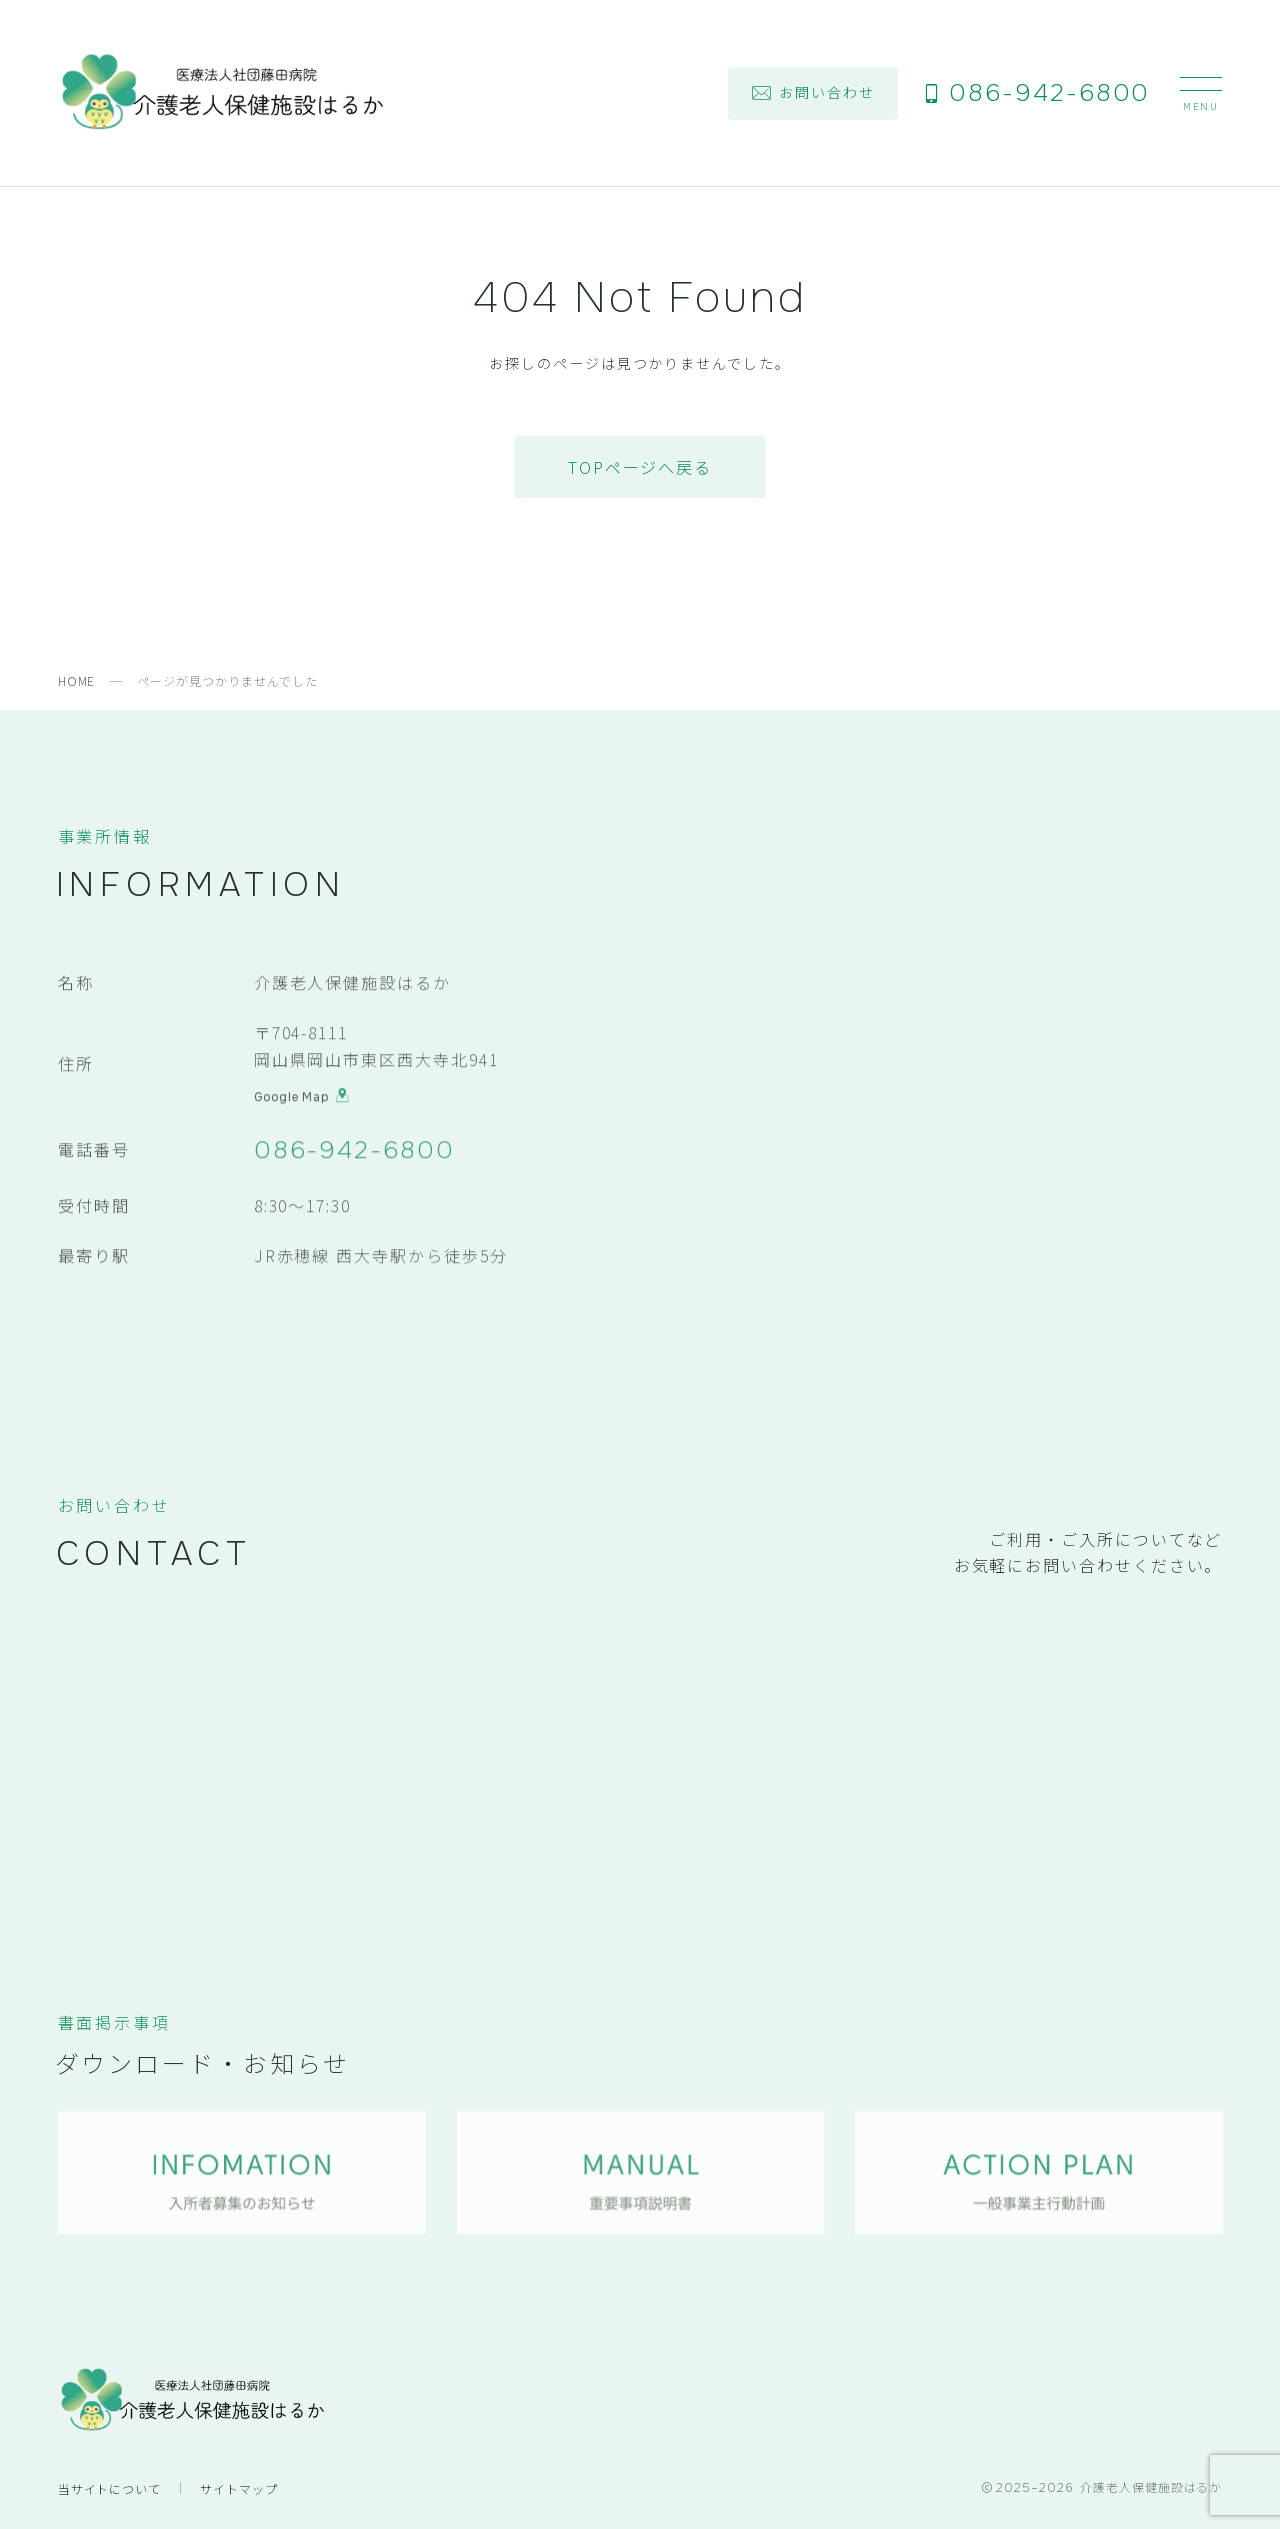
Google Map (301, 1099)
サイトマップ (239, 2488)
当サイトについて (110, 2488)
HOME (77, 680)
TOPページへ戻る (640, 467)
